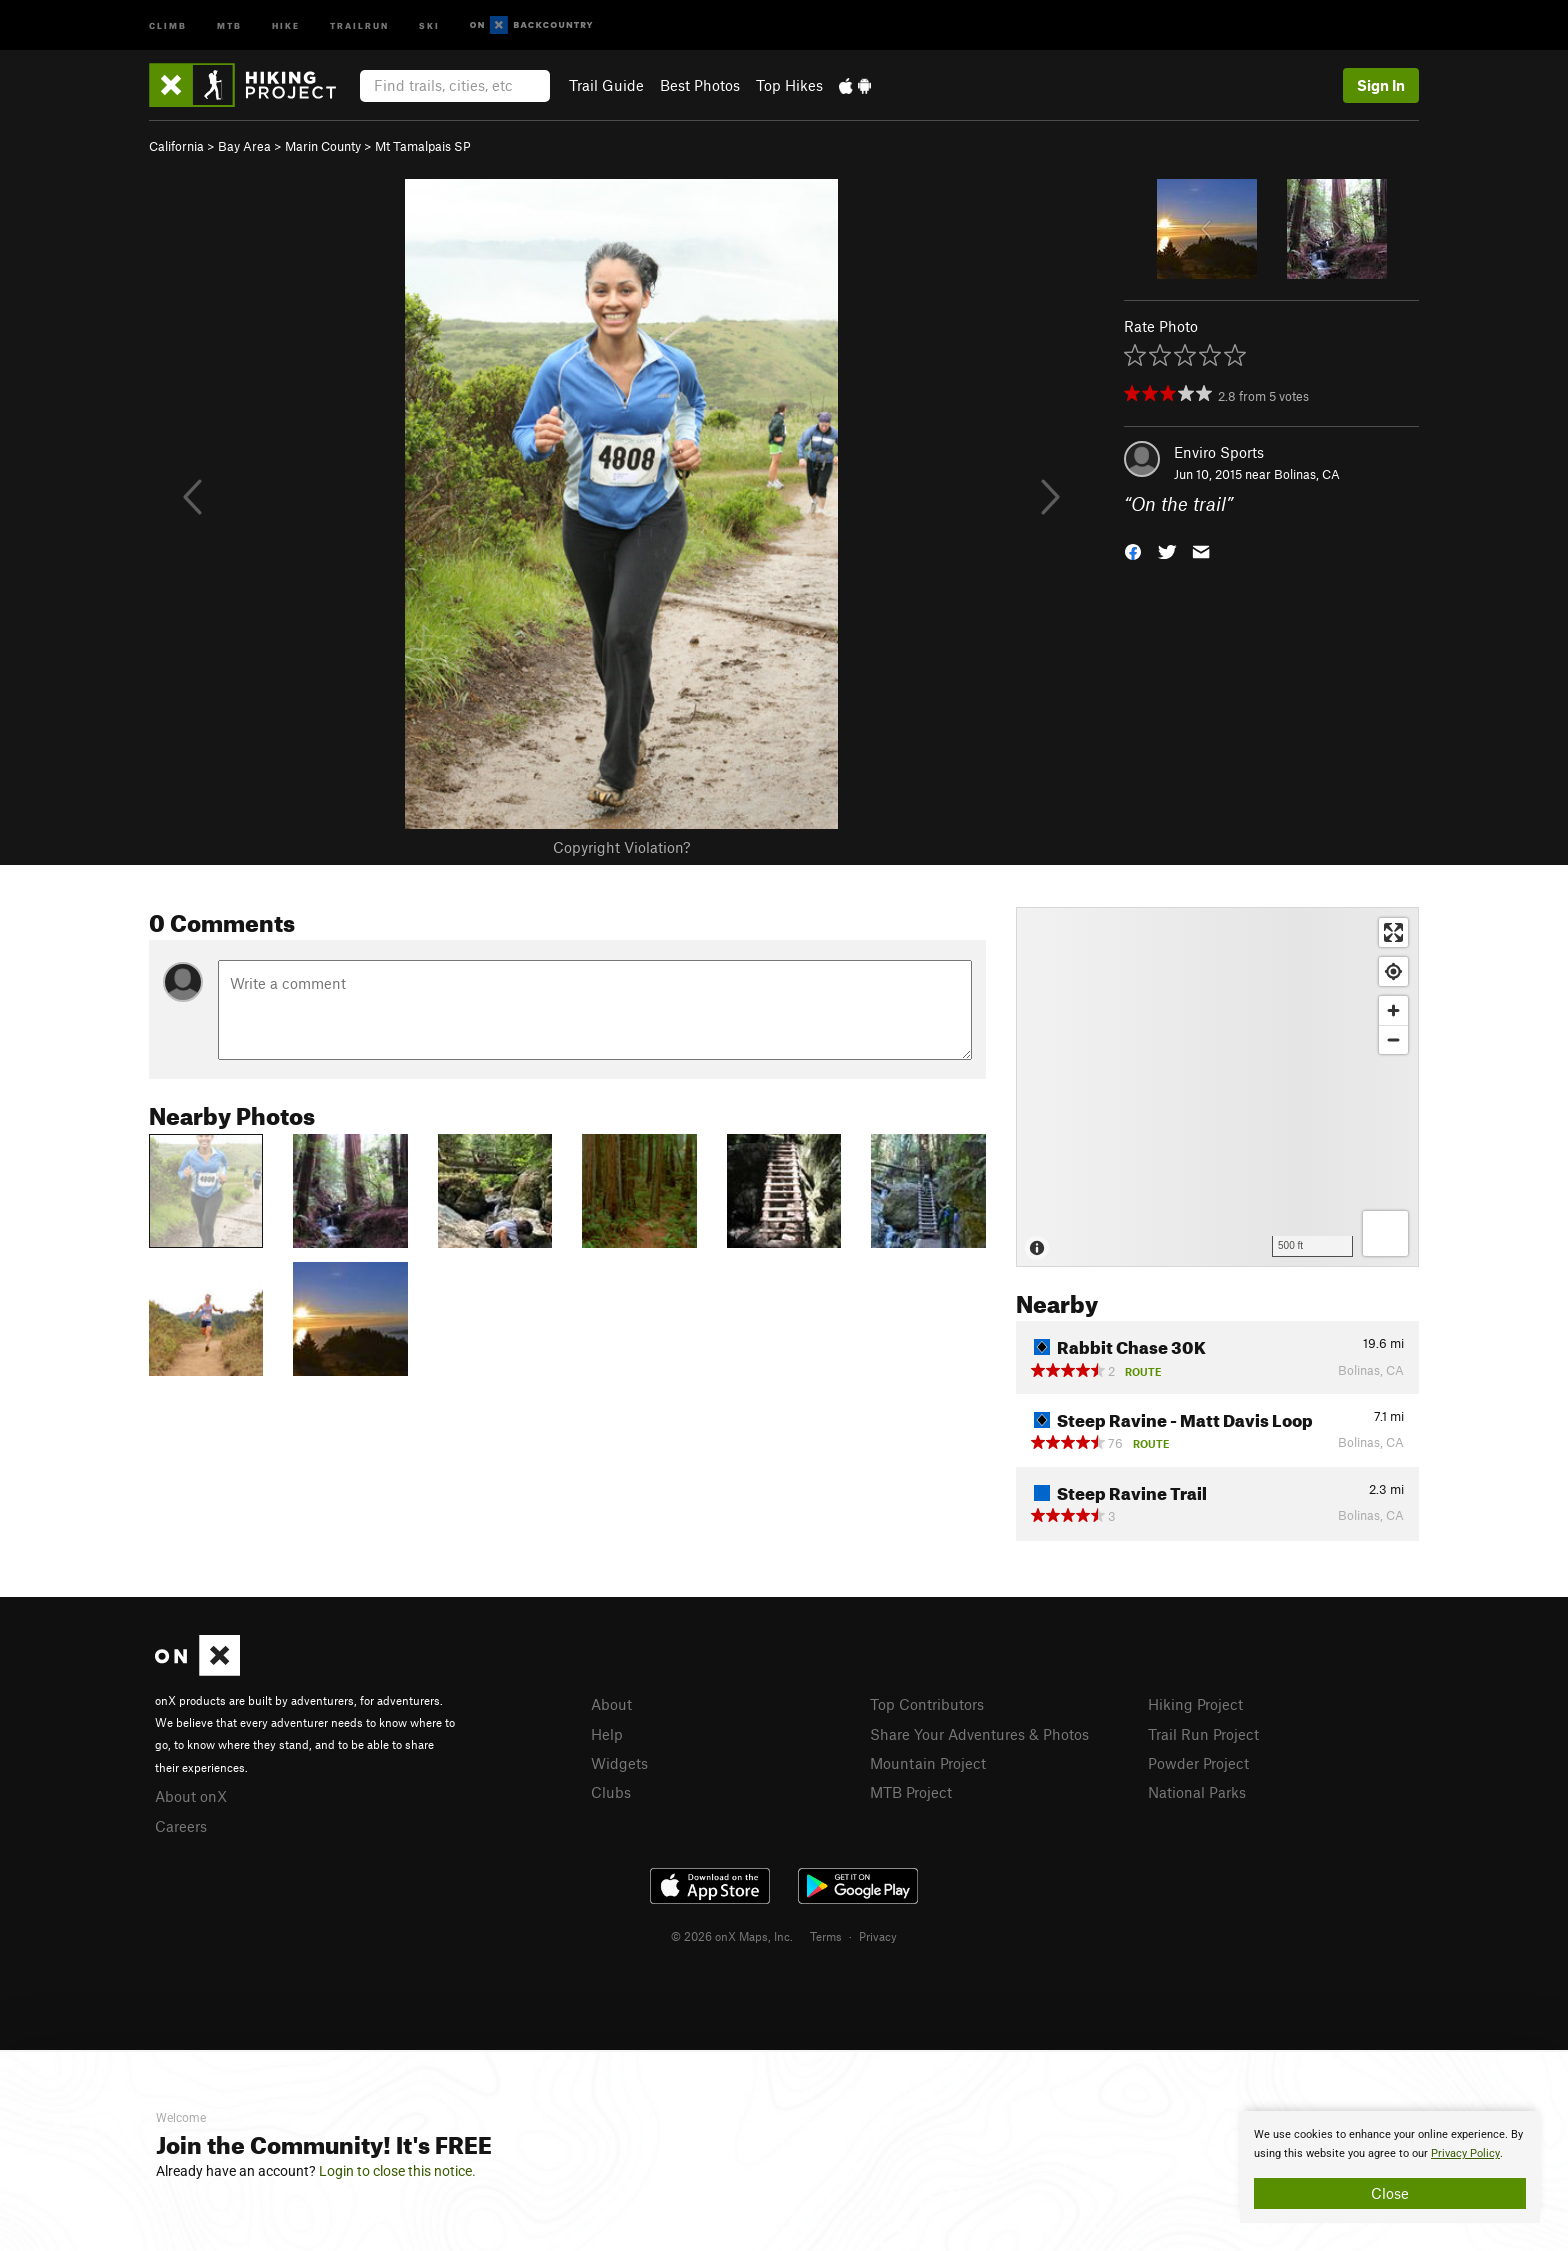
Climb (168, 24)
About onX (191, 1796)
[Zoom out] (1393, 1039)
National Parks (1197, 1792)
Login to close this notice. (397, 2171)
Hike (286, 24)
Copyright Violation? (621, 847)
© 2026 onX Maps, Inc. (732, 1936)
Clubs (611, 1792)
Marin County (323, 146)
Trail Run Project (1203, 1734)
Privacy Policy (1465, 2153)
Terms (826, 1936)
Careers (181, 1826)
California (176, 146)
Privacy (878, 1936)
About (611, 1704)
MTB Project (911, 1792)
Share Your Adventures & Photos (979, 1734)
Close (1390, 2193)
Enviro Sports (1219, 452)
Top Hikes (789, 85)
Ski (429, 24)
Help (607, 1734)
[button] (1133, 550)
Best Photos (700, 85)
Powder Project (1198, 1763)
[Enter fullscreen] (1393, 932)
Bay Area (244, 146)
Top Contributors (927, 1704)
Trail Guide (606, 85)
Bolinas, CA (1307, 474)
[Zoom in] (1393, 1010)
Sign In (1381, 85)
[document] (1390, 2167)
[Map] (1217, 1087)
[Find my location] (1393, 971)
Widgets (619, 1763)
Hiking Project (1195, 1704)
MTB (229, 24)
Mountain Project (928, 1763)
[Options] (1385, 1233)
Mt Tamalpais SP (423, 146)
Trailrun (359, 24)
